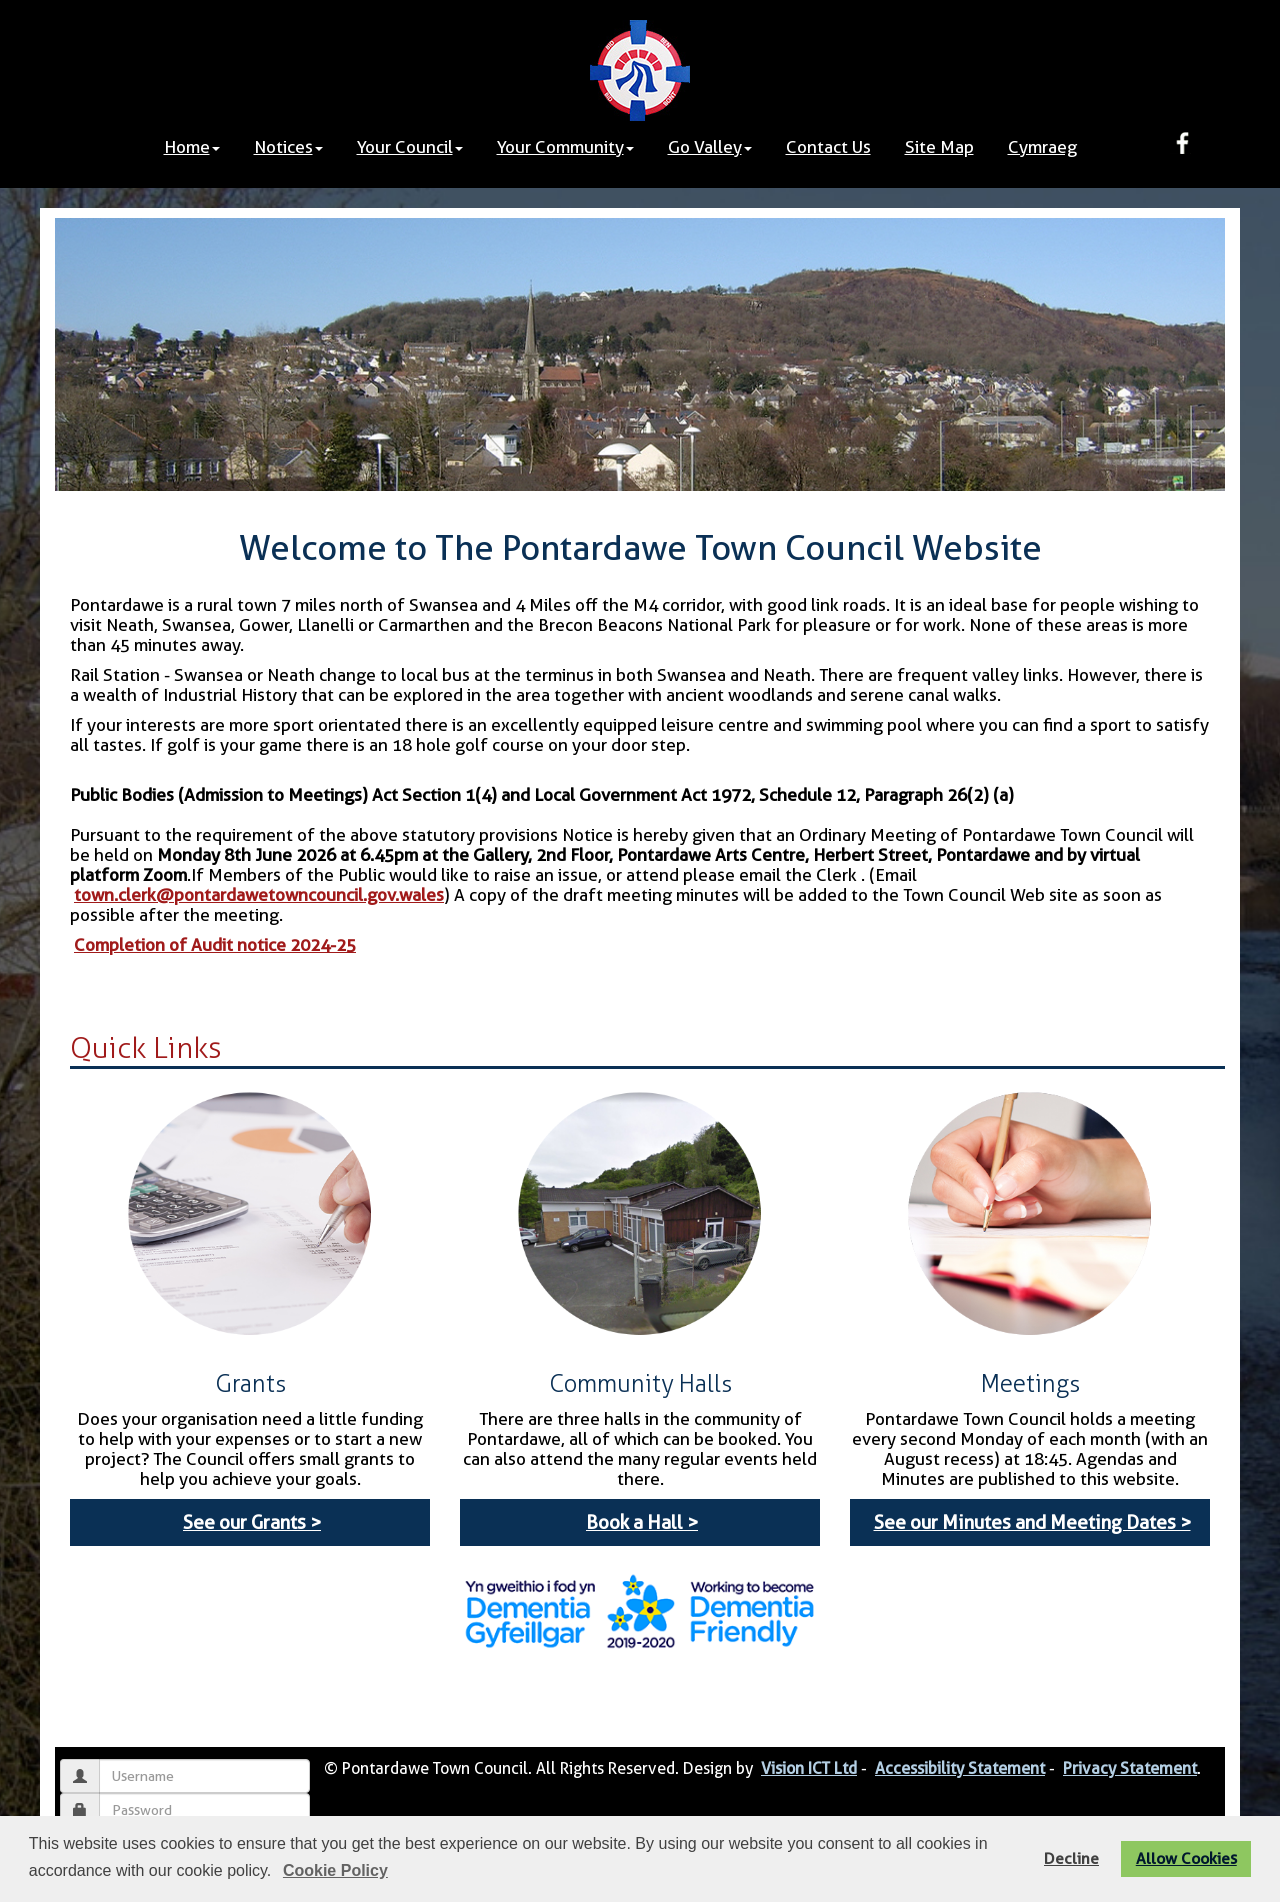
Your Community (565, 147)
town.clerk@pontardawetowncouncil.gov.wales (259, 895)
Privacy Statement (1130, 1768)
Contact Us (828, 147)
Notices (288, 147)
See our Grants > (252, 1522)
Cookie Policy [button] (335, 1870)
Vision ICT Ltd (809, 1768)
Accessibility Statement (960, 1768)
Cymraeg (1042, 147)
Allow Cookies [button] (1186, 1858)
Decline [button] (1071, 1858)
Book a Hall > (642, 1522)
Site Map (939, 147)
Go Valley (710, 147)
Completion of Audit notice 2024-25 (215, 945)
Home (192, 147)
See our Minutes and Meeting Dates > (1032, 1522)
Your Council (410, 147)
